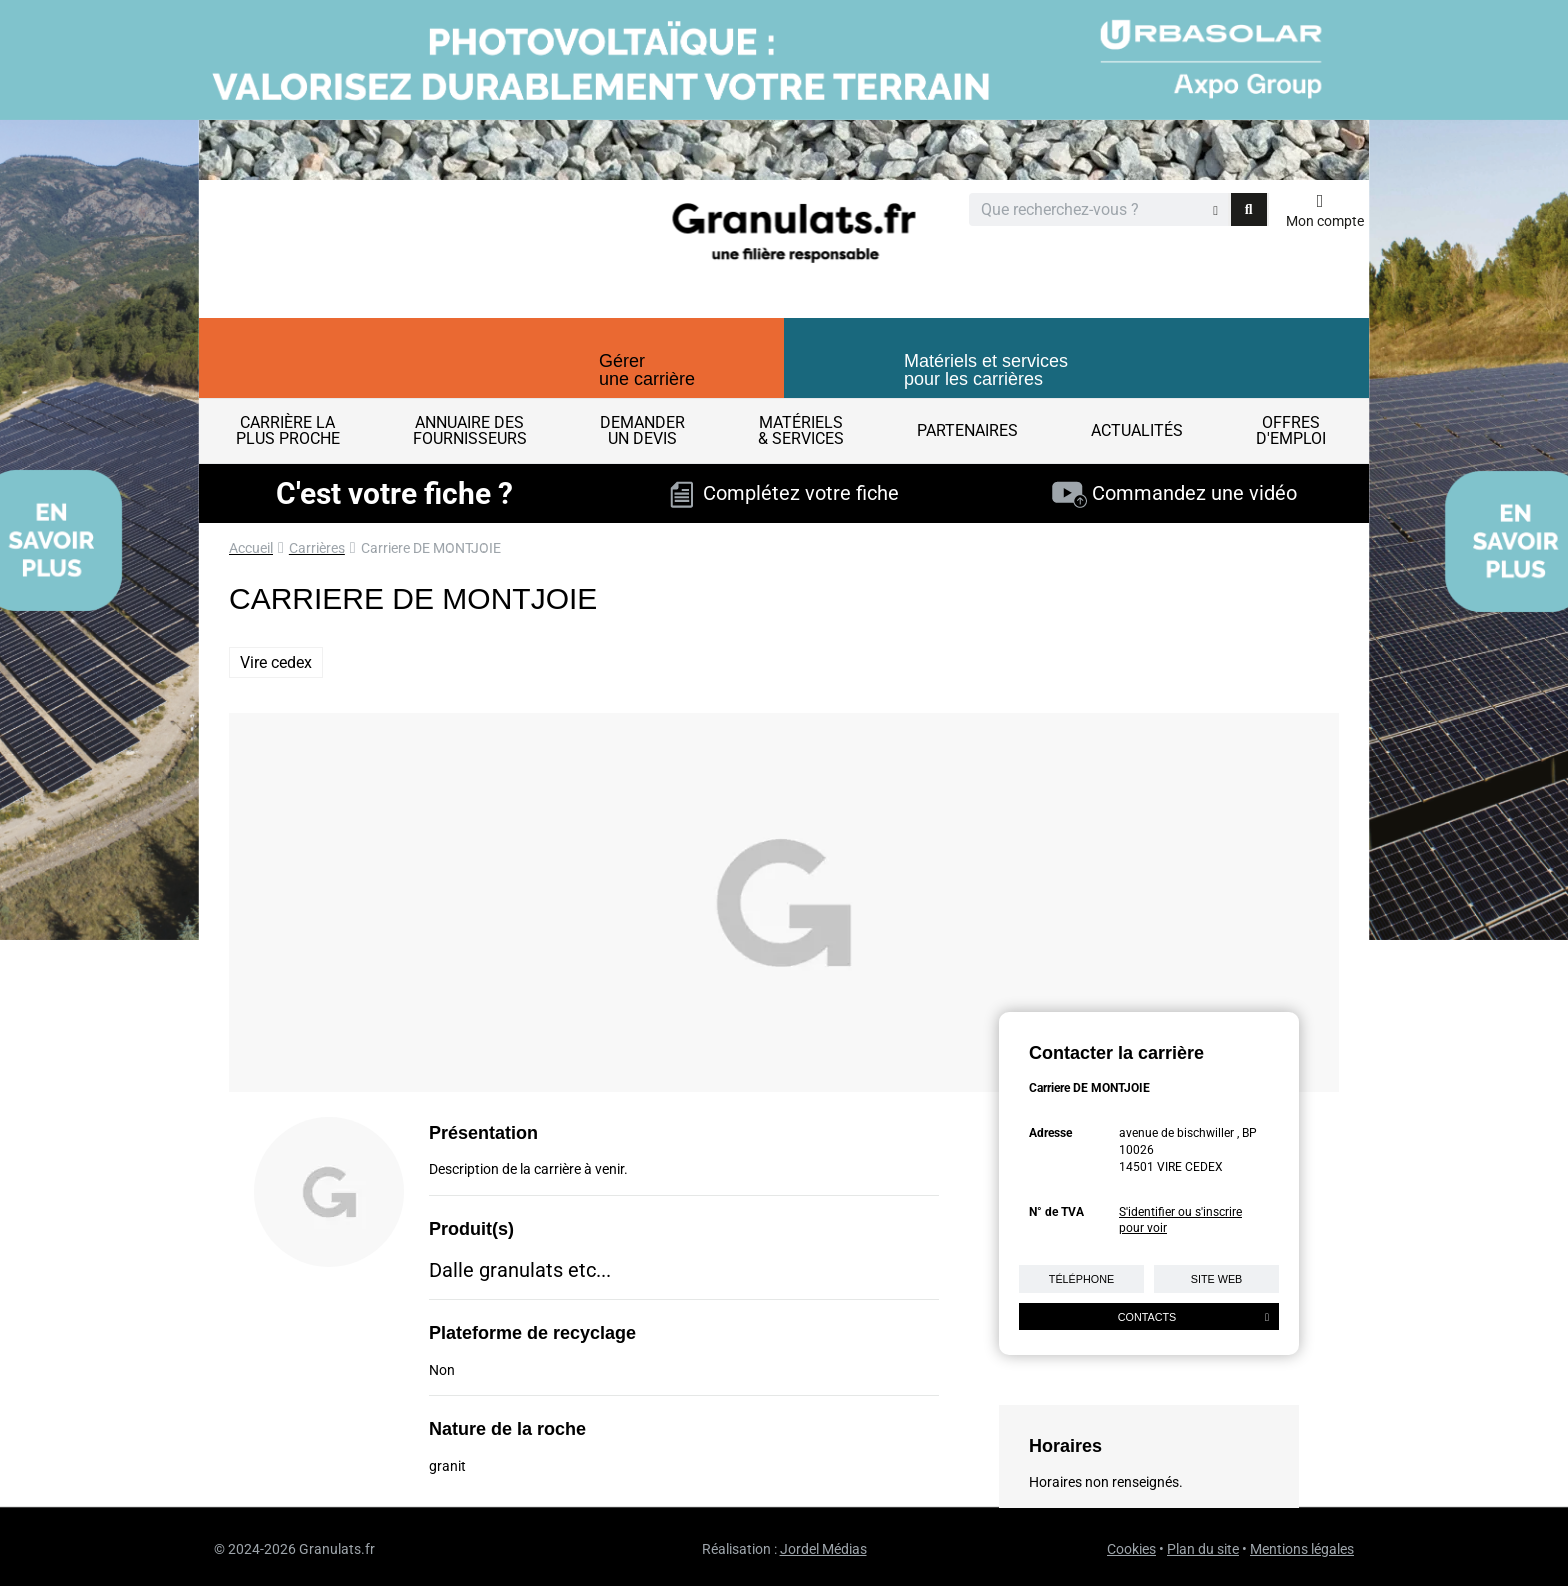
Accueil (251, 548)
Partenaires (967, 430)
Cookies (1131, 1549)
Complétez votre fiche (784, 493)
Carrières (317, 548)
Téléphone (1081, 1279)
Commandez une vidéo (1174, 493)
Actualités (1137, 430)
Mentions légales (1302, 1549)
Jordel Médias (823, 1549)
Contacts (1193, 1317)
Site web (1217, 1279)
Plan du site (1203, 1549)
